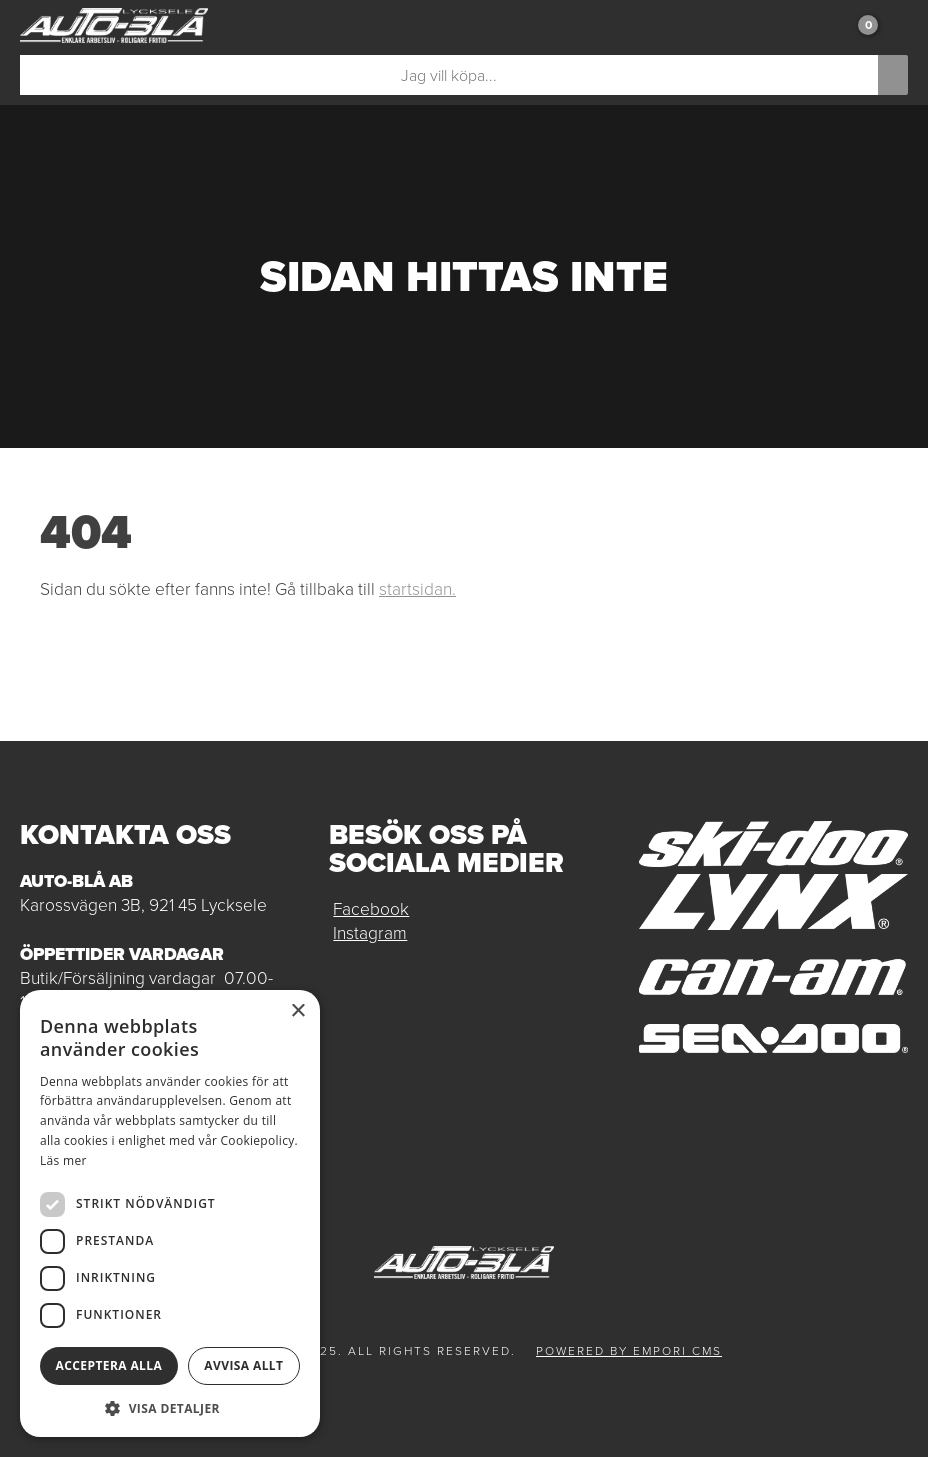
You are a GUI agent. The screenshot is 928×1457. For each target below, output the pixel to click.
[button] (170, 1407)
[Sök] (449, 75)
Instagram (370, 933)
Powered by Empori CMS (629, 1351)
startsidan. (417, 589)
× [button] (297, 1011)
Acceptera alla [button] (109, 1365)
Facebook (371, 909)
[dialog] (170, 1213)
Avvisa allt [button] (243, 1365)
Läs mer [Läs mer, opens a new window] (63, 1160)
